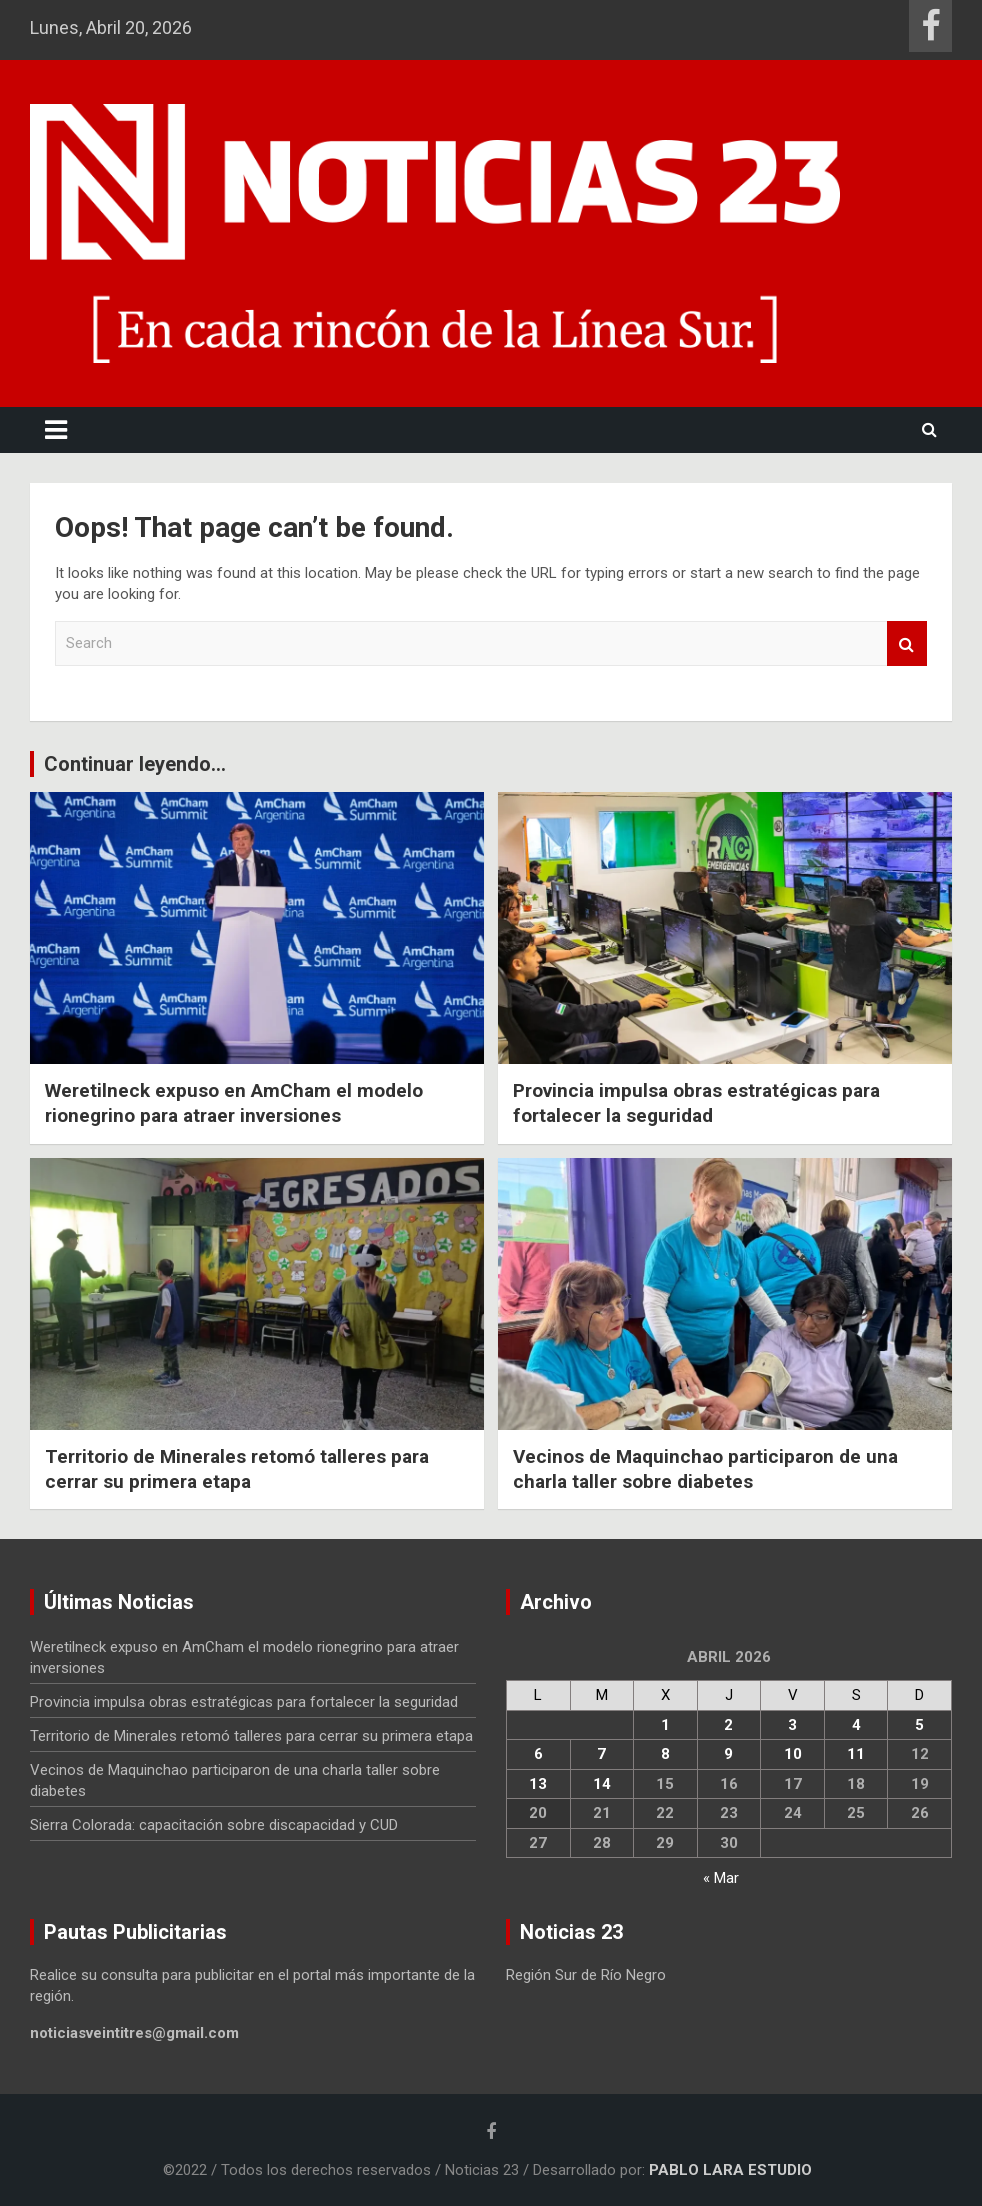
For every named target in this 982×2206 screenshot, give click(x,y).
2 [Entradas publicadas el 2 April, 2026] (728, 1725)
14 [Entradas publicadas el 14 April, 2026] (602, 1784)
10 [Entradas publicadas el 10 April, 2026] (793, 1754)
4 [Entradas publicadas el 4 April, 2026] (856, 1725)
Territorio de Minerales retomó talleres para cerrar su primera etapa (237, 1469)
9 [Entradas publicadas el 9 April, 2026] (728, 1754)
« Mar (721, 1878)
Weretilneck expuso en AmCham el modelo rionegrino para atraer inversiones (234, 1103)
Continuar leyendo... (135, 764)
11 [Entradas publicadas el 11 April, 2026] (856, 1754)
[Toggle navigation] (56, 430)
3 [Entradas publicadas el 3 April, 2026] (792, 1725)
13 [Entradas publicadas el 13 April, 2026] (538, 1784)
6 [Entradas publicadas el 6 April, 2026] (538, 1754)
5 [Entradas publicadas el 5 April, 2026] (919, 1725)
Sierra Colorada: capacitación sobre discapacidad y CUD (214, 1825)
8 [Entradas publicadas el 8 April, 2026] (665, 1754)
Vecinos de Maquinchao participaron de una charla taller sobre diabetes (705, 1469)
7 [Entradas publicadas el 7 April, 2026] (601, 1754)
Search (907, 643)
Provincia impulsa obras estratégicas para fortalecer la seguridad (696, 1103)
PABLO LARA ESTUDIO (730, 2170)
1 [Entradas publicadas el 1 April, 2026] (665, 1725)
